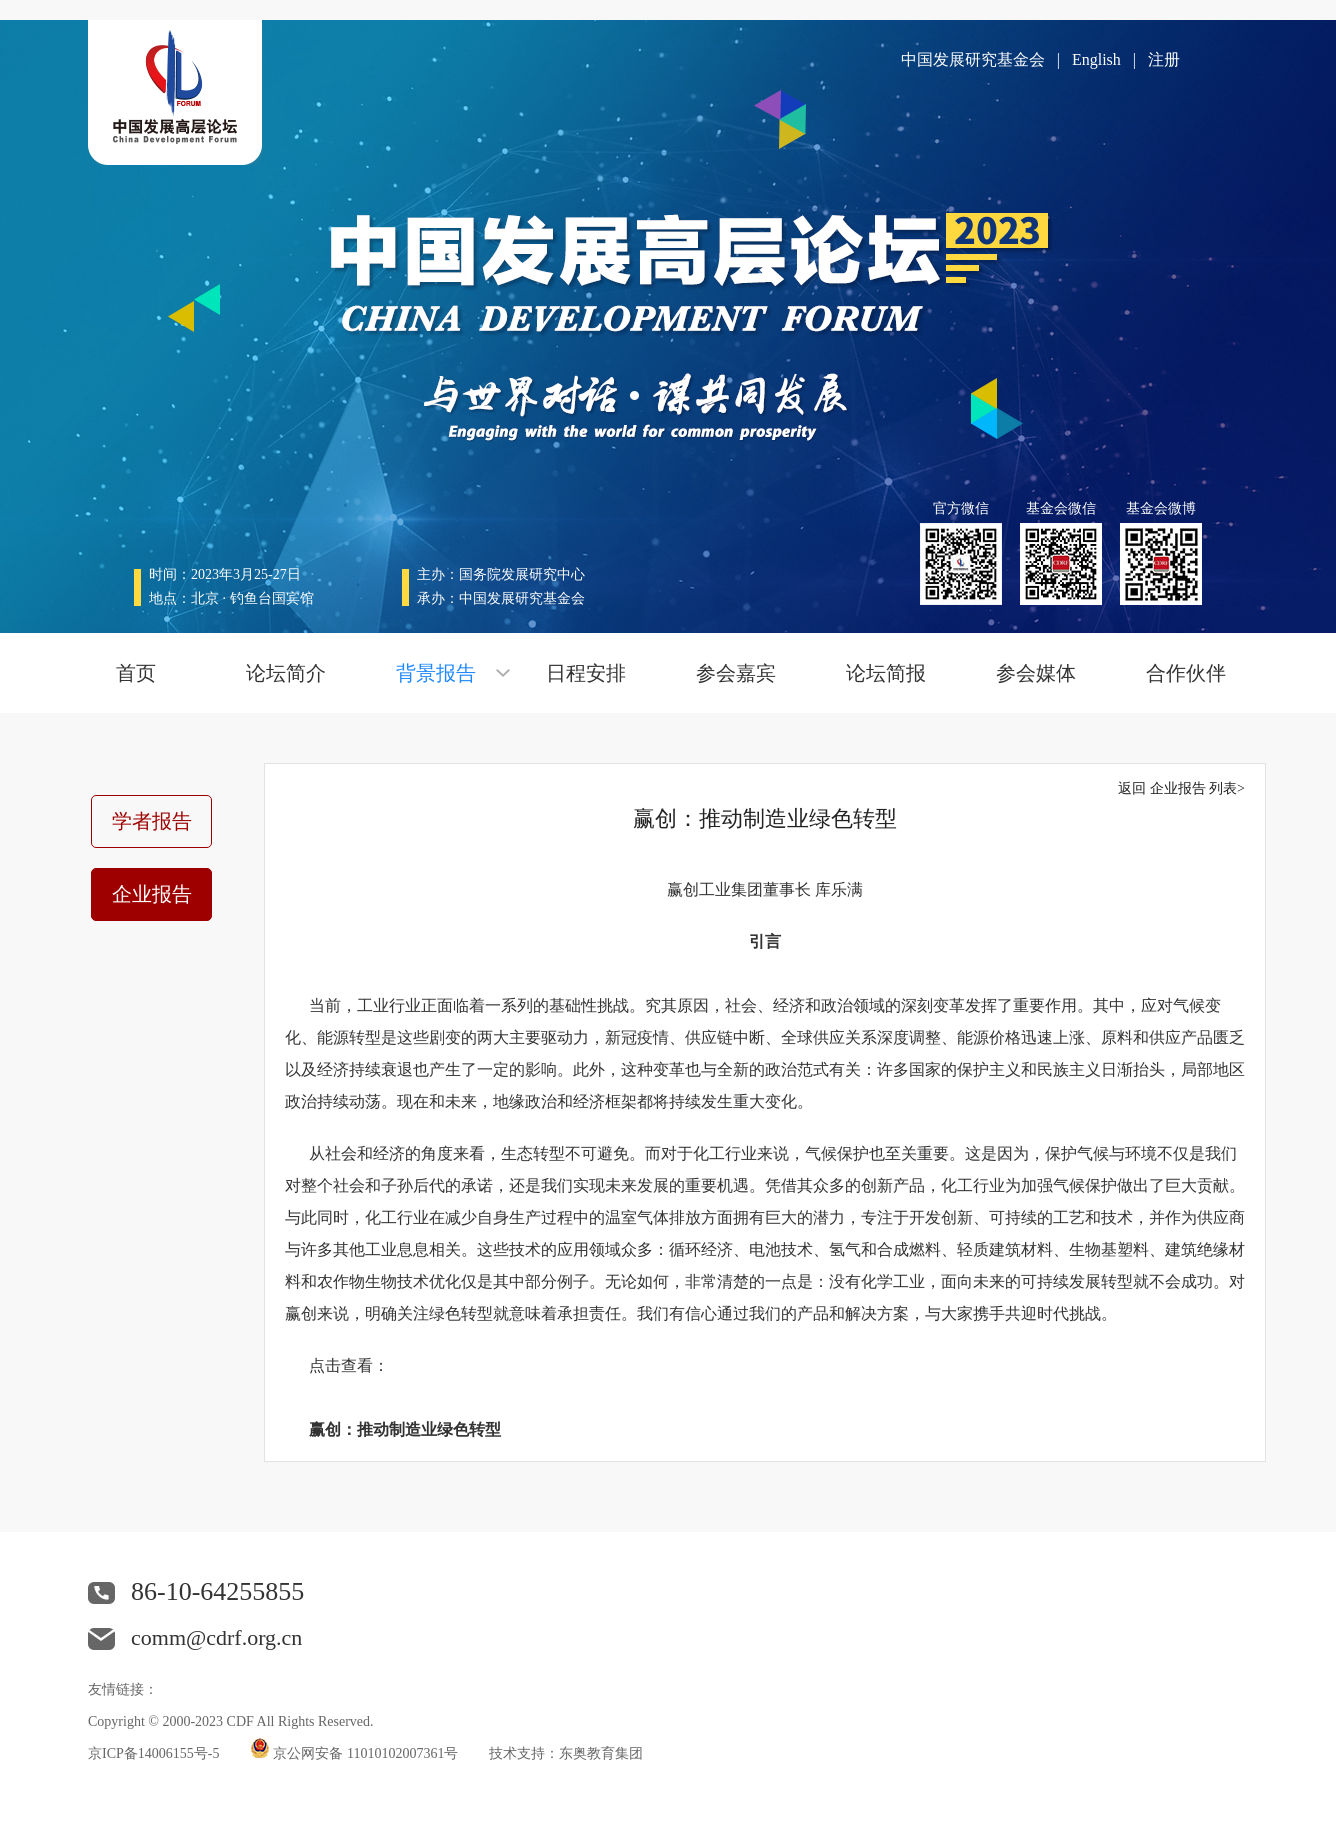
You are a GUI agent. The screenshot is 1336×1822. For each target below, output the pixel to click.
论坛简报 (886, 673)
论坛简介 (286, 673)
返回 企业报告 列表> (1181, 788)
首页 (136, 673)
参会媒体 (1036, 673)
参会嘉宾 (736, 673)
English (1096, 59)
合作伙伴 (1186, 673)
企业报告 (152, 894)
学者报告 (152, 821)
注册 (1164, 59)
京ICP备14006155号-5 (153, 1753)
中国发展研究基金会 (973, 59)
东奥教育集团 (601, 1753)
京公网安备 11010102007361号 (366, 1753)
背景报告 (436, 673)
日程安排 (586, 673)
